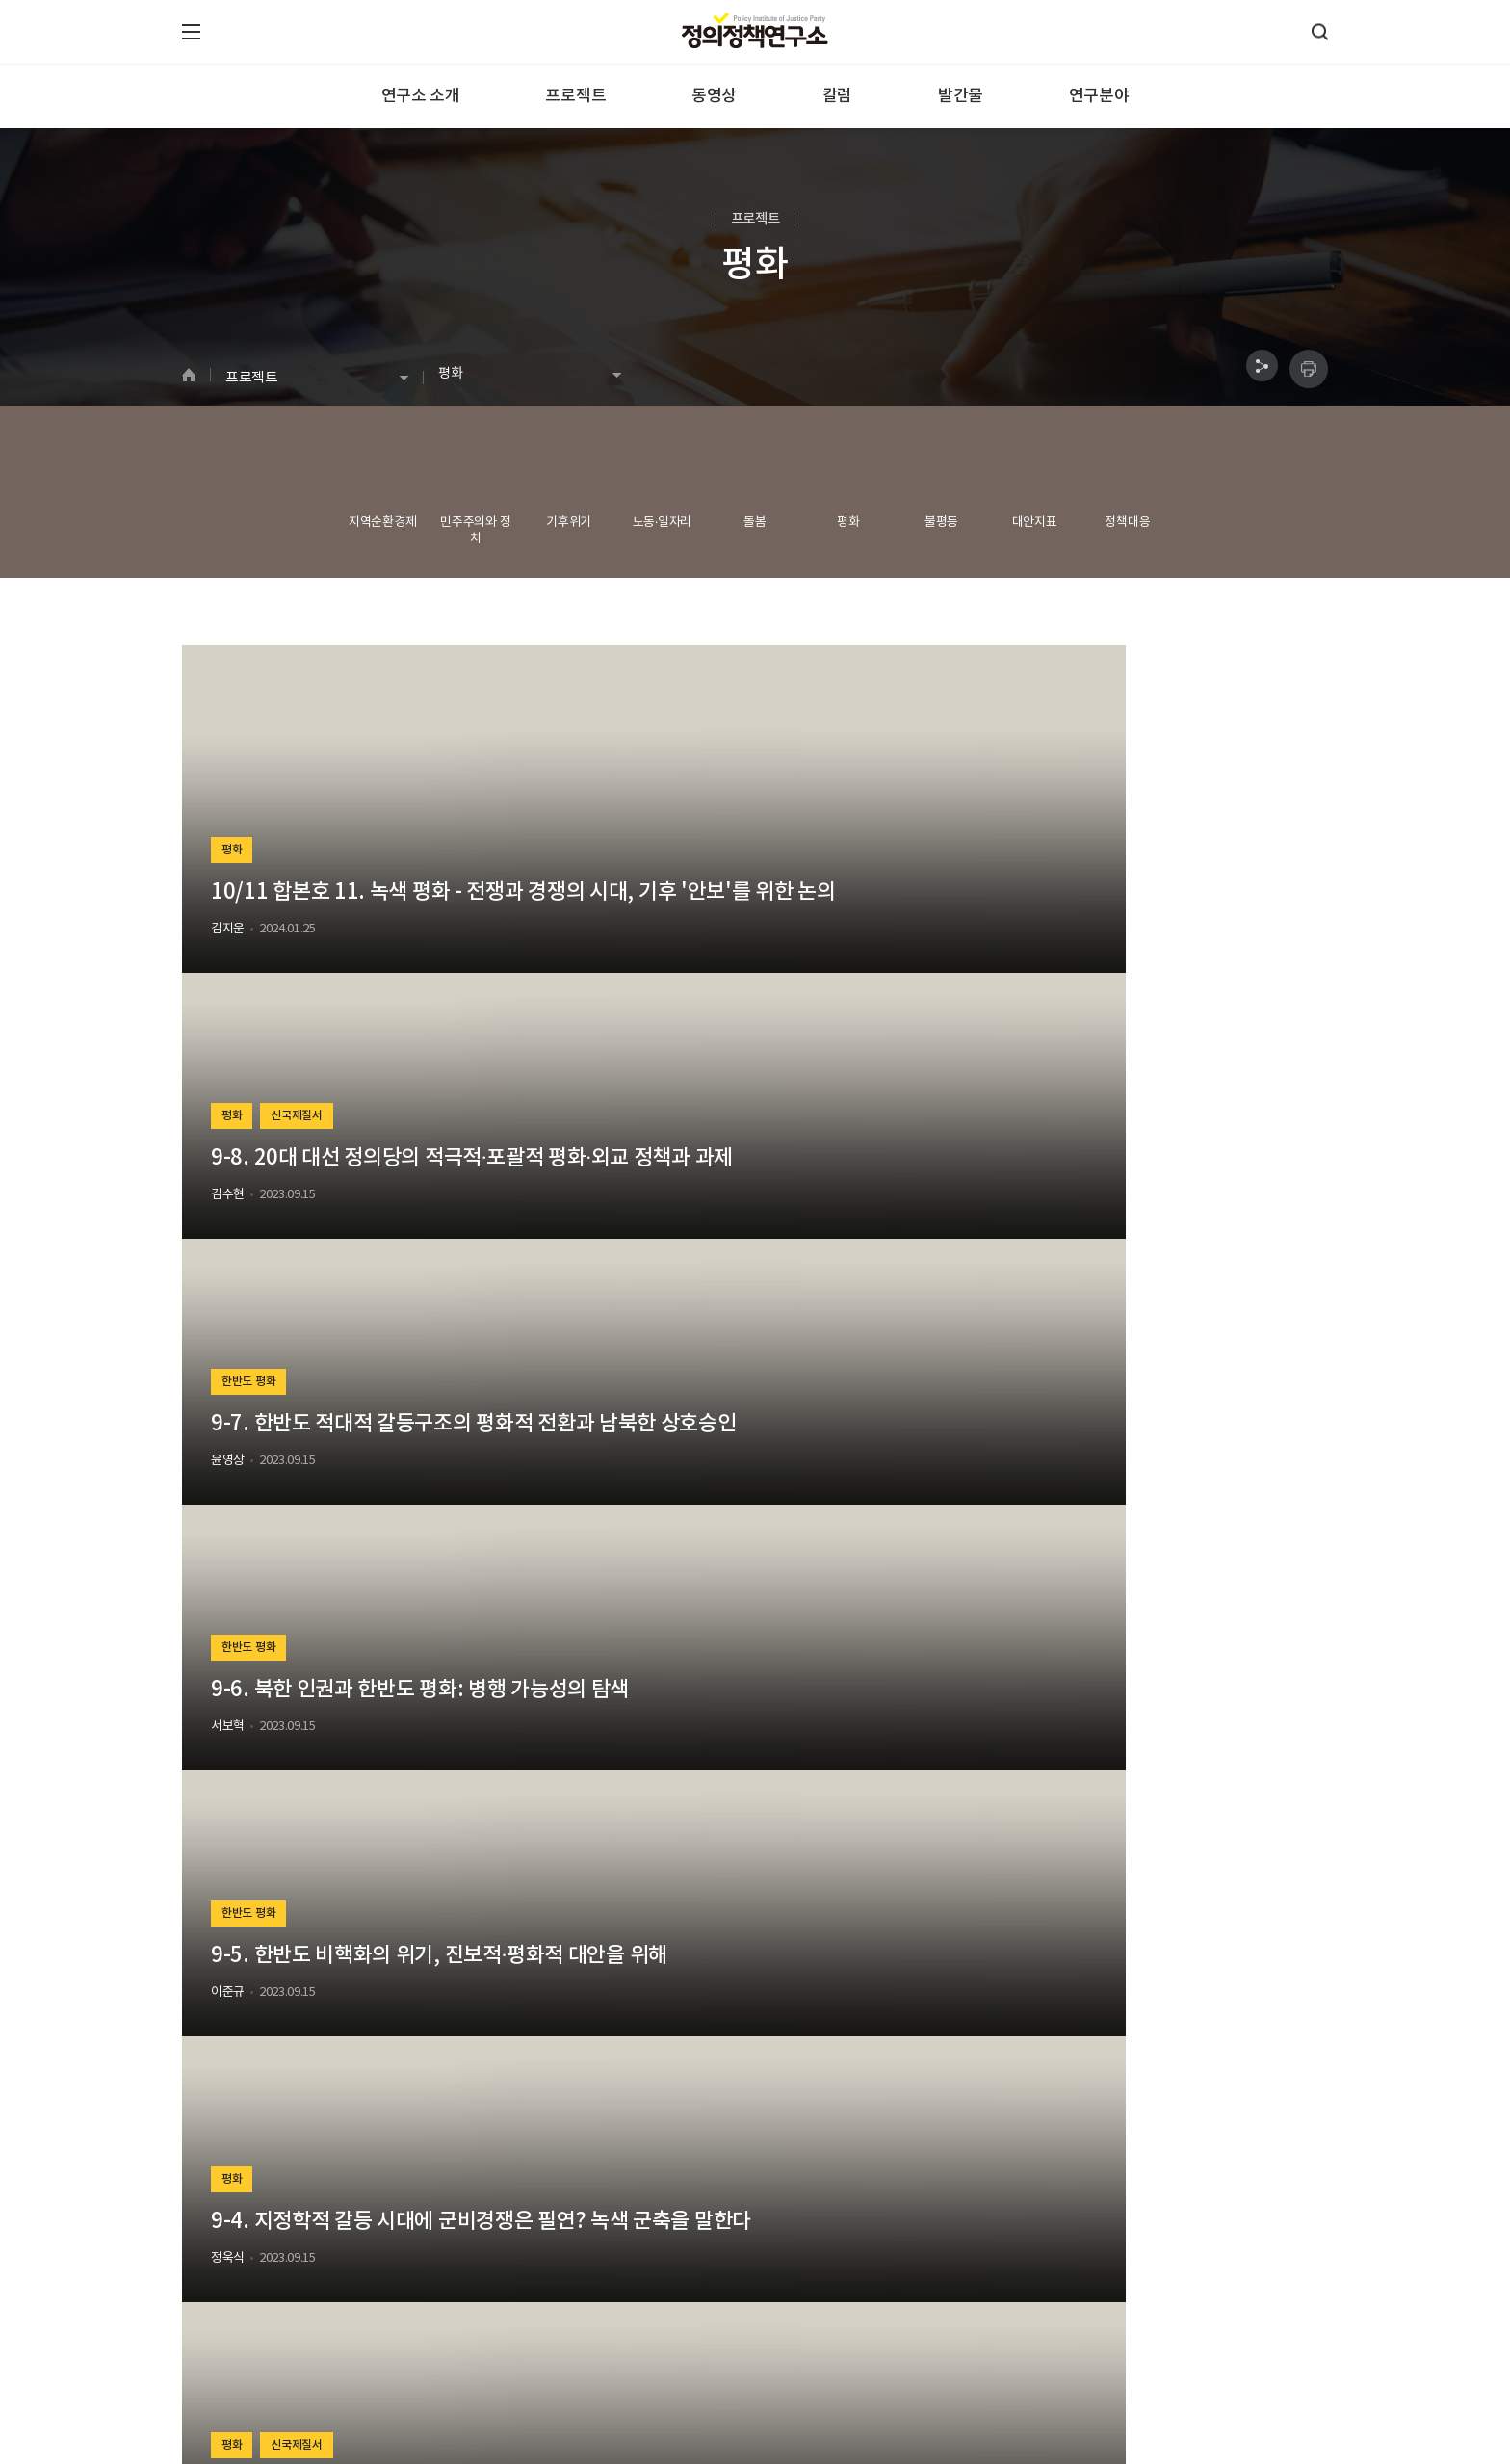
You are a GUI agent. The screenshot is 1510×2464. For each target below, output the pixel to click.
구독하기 (1031, 2266)
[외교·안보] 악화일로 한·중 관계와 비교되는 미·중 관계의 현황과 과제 (355, 1931)
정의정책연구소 (221, 2353)
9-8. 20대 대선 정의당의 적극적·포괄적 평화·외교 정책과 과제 (748, 876)
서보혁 (228, 1280)
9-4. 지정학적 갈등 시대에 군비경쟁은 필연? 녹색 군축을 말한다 (1142, 1228)
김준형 (1008, 1632)
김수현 (618, 929)
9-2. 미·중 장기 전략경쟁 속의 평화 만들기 (748, 1580)
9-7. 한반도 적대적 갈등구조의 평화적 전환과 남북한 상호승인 (1142, 876)
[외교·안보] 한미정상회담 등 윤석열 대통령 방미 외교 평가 (750, 1931)
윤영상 (1008, 929)
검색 (923, 2126)
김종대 (618, 1632)
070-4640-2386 (249, 2376)
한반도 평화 (1031, 817)
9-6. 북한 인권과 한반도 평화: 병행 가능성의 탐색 (358, 1228)
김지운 (228, 929)
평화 (234, 817)
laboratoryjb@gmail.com (605, 2376)
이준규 (618, 1280)
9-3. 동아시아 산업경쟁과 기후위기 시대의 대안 (360, 1580)
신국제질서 (697, 817)
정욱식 (1008, 1280)
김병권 (228, 1632)
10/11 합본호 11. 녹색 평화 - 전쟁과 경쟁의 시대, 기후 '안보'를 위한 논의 (358, 878)
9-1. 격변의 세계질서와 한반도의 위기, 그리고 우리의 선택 (1142, 1580)
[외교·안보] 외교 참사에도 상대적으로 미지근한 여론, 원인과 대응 (1140, 1931)
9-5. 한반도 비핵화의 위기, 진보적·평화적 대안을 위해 (749, 1228)
